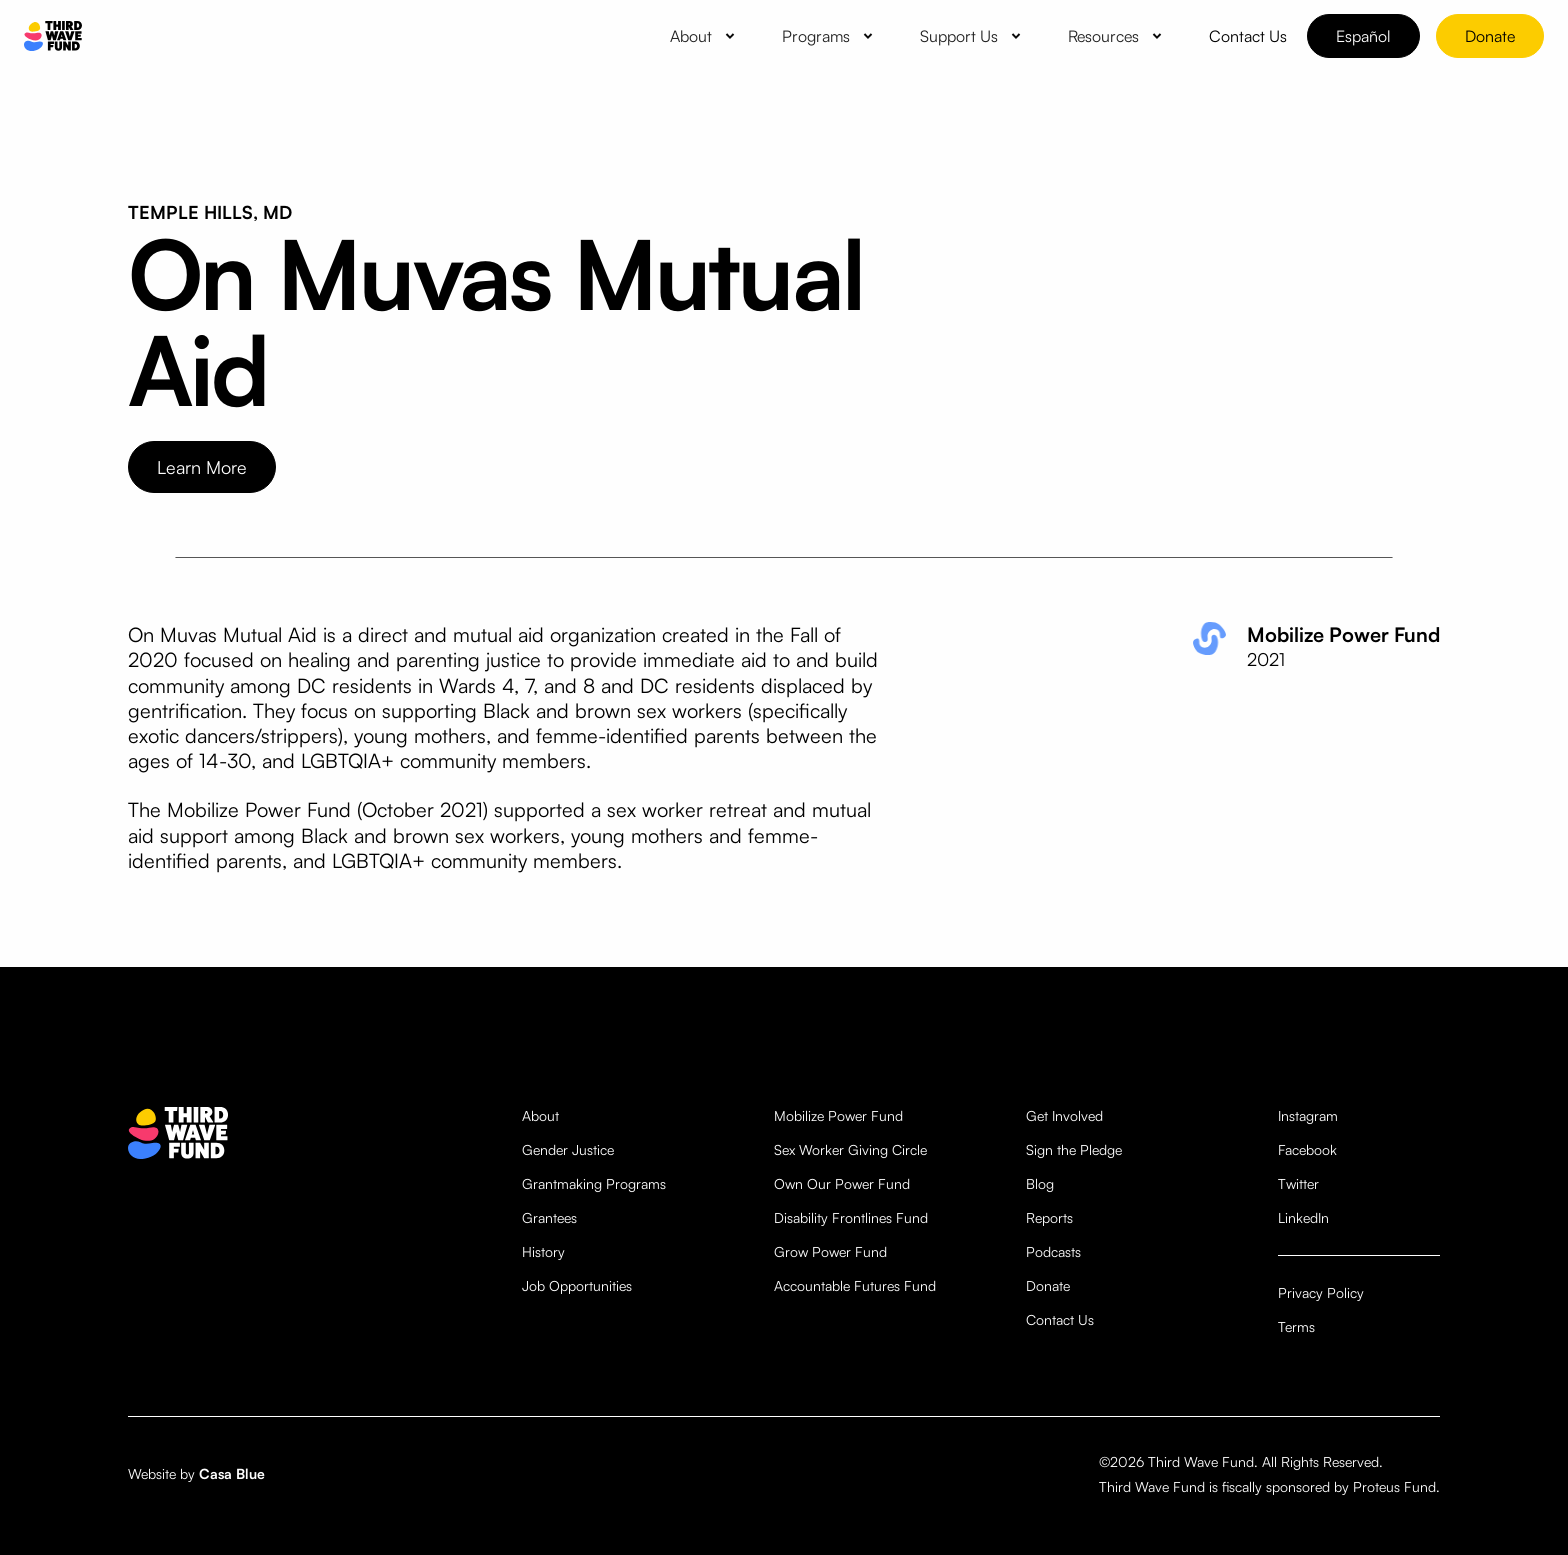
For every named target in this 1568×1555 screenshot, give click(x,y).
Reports (1049, 1217)
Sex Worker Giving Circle (850, 1149)
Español (1363, 36)
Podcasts (1053, 1251)
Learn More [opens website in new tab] (202, 467)
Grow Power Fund (830, 1251)
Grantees (549, 1217)
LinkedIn (1303, 1217)
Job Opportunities (577, 1285)
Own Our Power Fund (842, 1183)
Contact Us (1060, 1319)
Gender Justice (568, 1149)
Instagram (1308, 1115)
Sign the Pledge (1074, 1149)
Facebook (1307, 1149)
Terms (1296, 1326)
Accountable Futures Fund (855, 1285)
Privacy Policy (1321, 1292)
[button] (706, 36)
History (543, 1251)
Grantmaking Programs (594, 1183)
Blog (1040, 1183)
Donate (1490, 36)
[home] (53, 36)
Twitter (1298, 1183)
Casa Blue (232, 1473)
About (540, 1115)
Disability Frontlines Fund (851, 1217)
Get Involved (1064, 1115)
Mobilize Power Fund (838, 1115)
